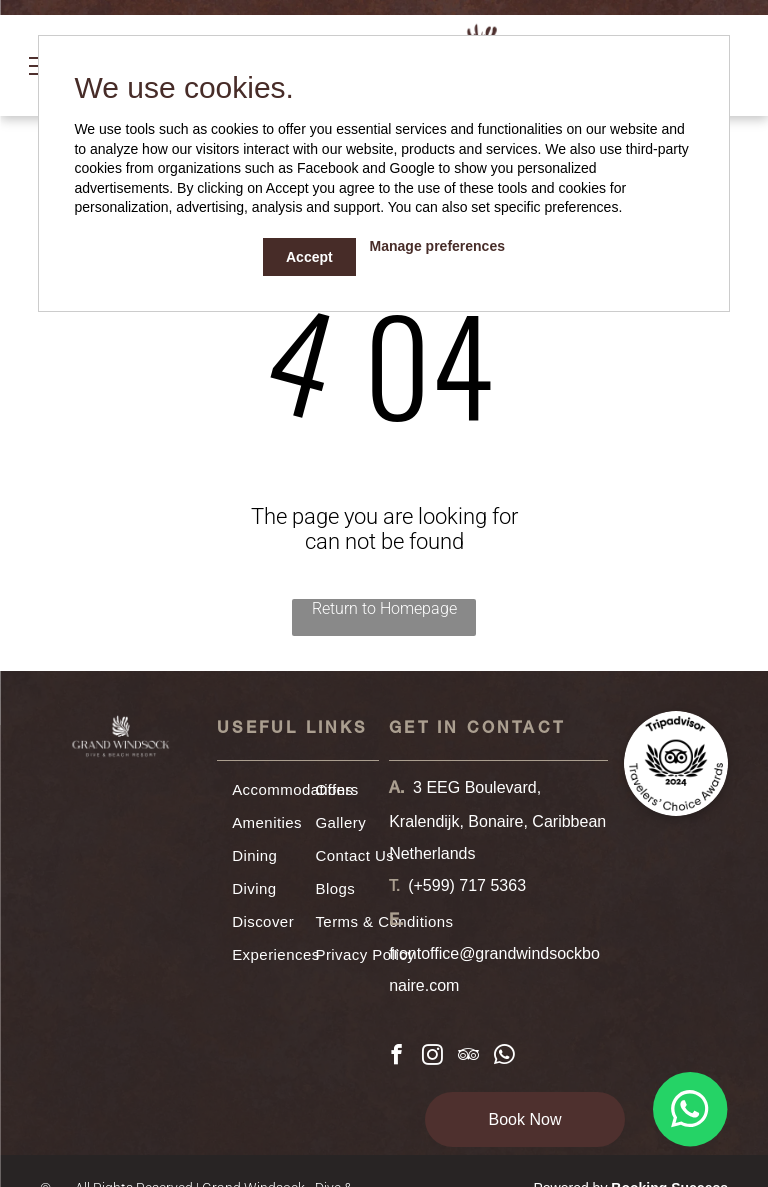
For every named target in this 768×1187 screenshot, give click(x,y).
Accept (309, 257)
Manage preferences (437, 246)
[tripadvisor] (468, 1057)
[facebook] (396, 1057)
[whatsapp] (504, 1057)
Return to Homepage (384, 608)
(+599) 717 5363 (467, 885)
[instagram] (432, 1057)
